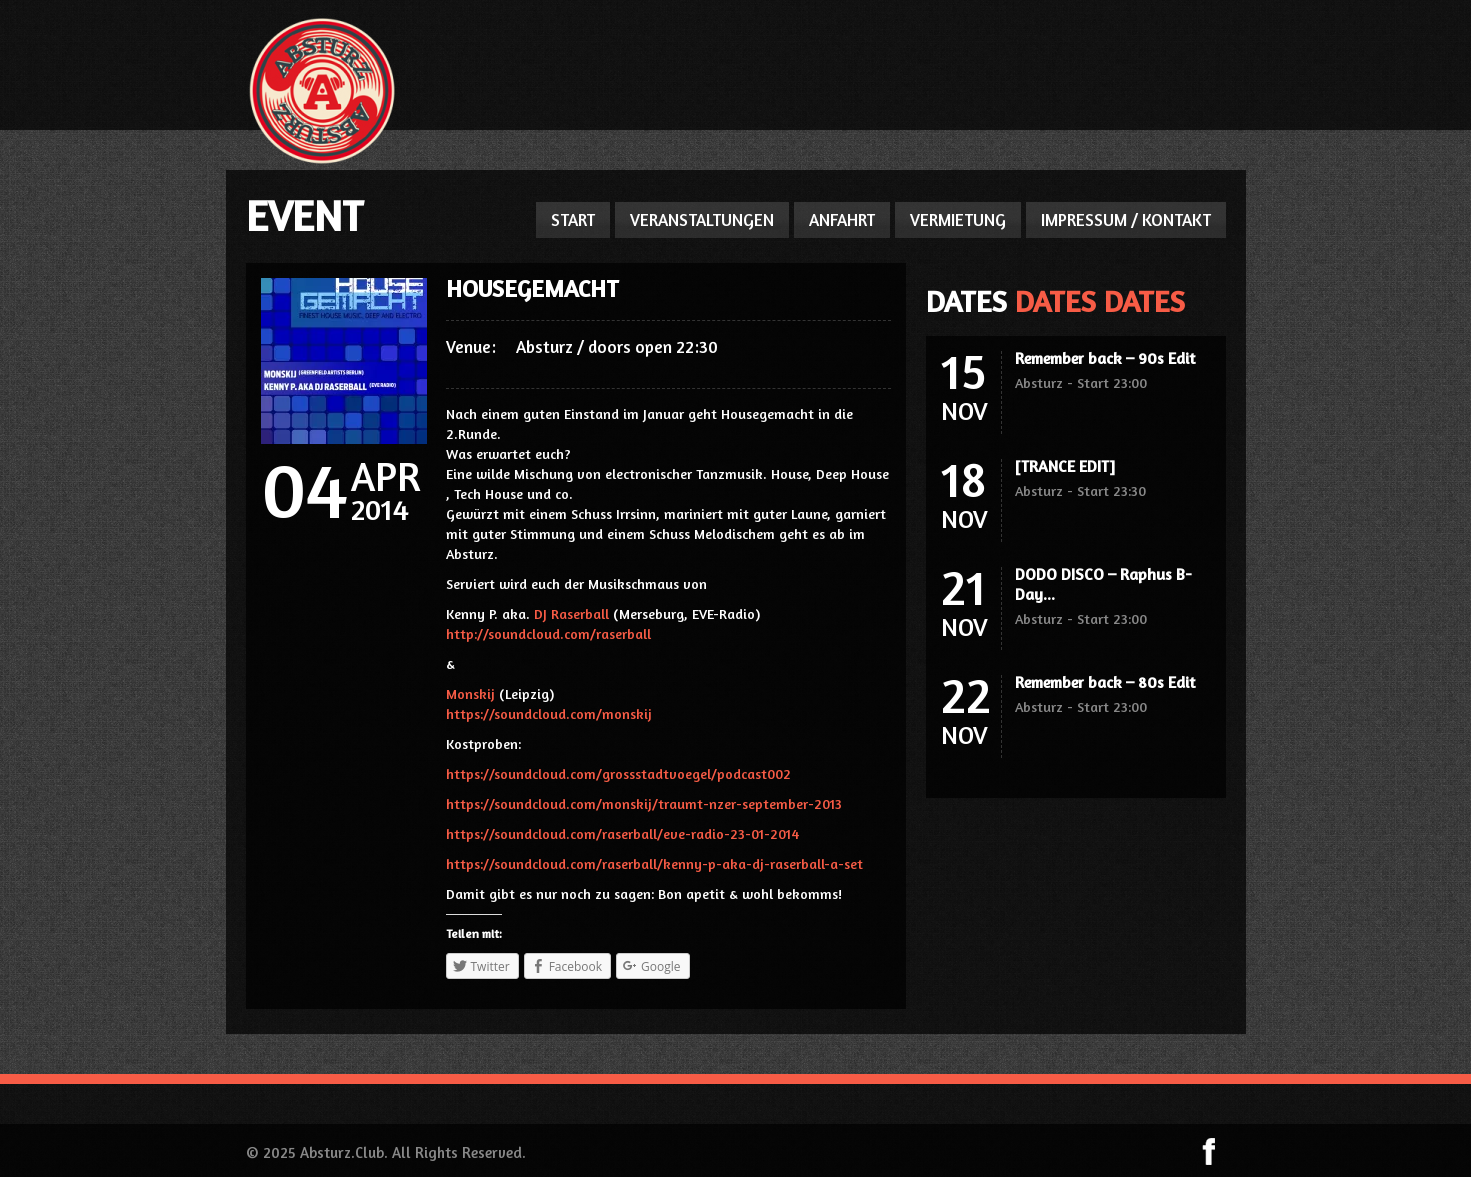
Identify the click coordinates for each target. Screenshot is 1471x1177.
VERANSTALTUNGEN (702, 219)
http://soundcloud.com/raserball (548, 633)
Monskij (470, 693)
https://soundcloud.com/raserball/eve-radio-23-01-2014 (622, 833)
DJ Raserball (571, 613)
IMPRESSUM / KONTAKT (1126, 219)
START (573, 219)
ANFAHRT (842, 219)
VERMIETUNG (958, 219)
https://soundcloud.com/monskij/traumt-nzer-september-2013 (644, 803)
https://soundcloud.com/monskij (549, 713)
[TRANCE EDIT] (1065, 466)
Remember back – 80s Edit (1105, 682)
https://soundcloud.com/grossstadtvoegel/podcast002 (618, 773)
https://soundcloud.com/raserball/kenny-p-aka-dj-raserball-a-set (654, 863)
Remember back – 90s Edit (1105, 358)
